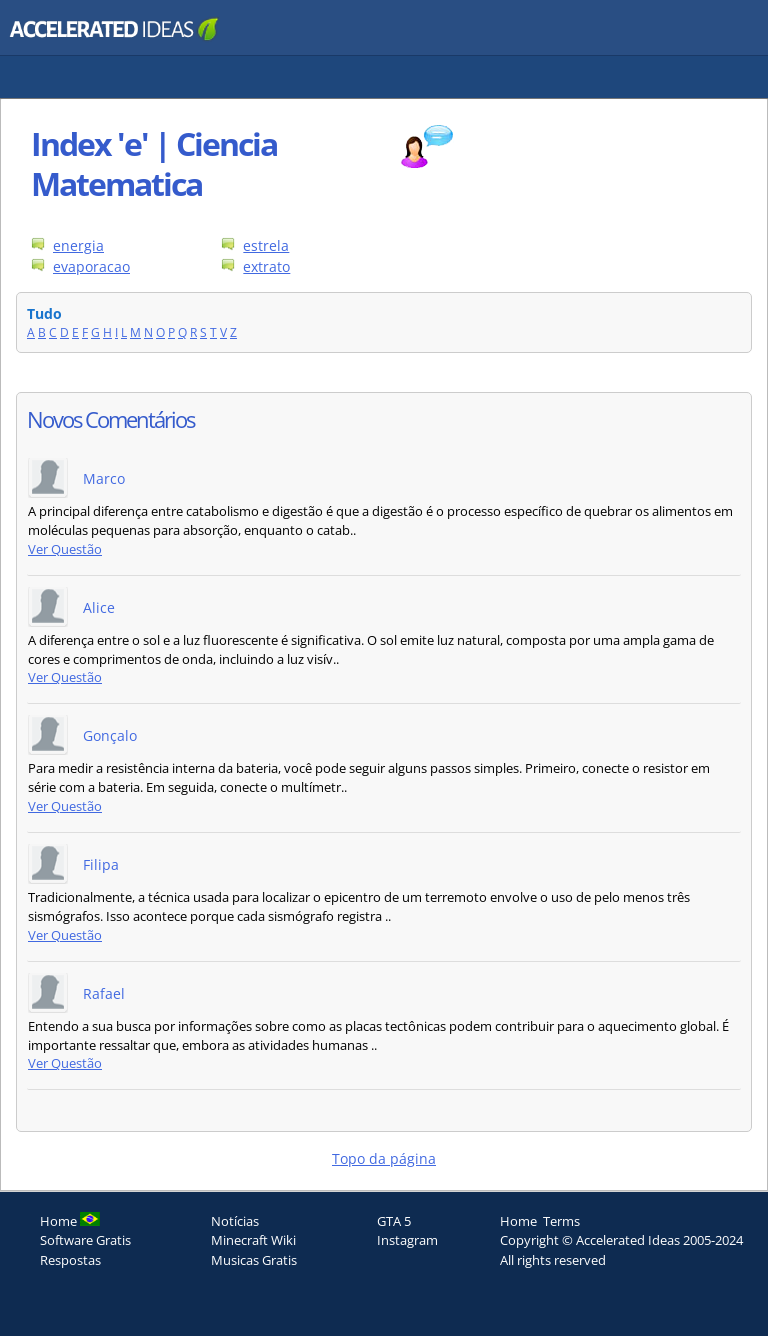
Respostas (70, 1260)
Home (518, 1221)
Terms (561, 1221)
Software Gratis (85, 1240)
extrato (266, 266)
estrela (266, 245)
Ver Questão (65, 549)
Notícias (235, 1221)
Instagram (407, 1240)
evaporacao (91, 266)
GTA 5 (394, 1221)
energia (78, 245)
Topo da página (384, 1158)
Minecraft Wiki (253, 1240)
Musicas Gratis (254, 1260)
